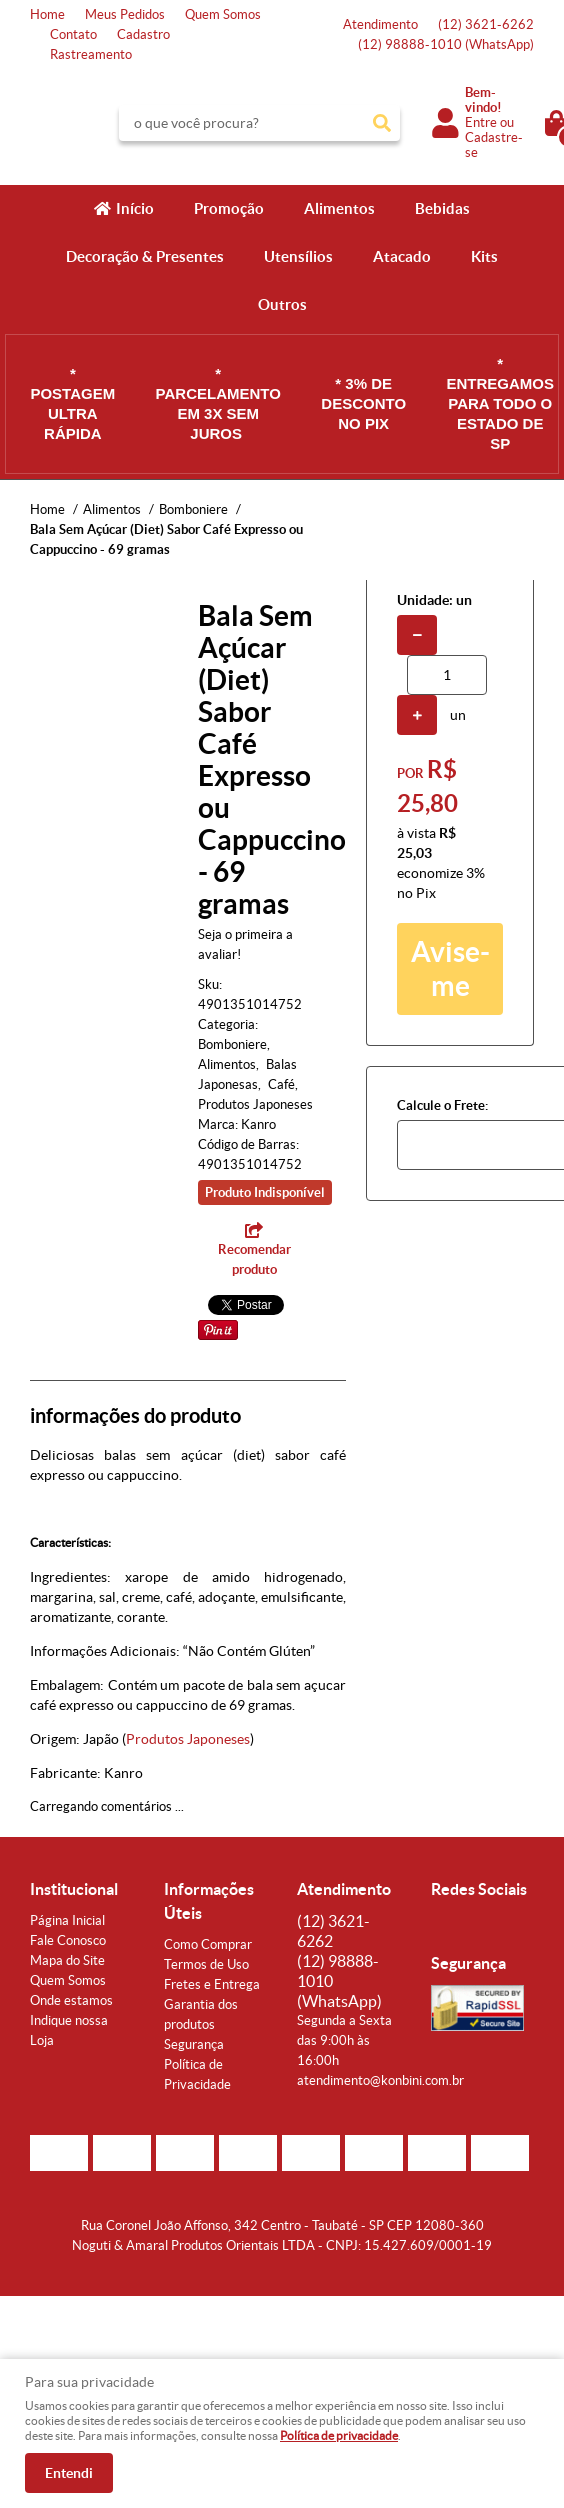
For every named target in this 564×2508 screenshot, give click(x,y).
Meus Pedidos (125, 14)
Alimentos (339, 208)
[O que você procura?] (382, 123)
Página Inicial (67, 1920)
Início (135, 208)
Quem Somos (223, 14)
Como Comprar (208, 1944)
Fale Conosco (68, 1940)
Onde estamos (71, 2000)
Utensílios (298, 256)
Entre (481, 122)
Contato (73, 34)
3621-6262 (486, 24)
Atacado (402, 256)
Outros (282, 304)
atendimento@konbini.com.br (380, 2080)
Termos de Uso (206, 1964)
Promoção (229, 208)
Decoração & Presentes (145, 256)
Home (47, 14)
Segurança (194, 2044)
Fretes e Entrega (212, 1984)
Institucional (74, 1889)
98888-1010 (446, 44)
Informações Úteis (209, 1901)
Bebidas (442, 208)
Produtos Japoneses (188, 1739)
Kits (484, 256)
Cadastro (143, 34)
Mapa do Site (67, 1960)
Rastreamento (91, 54)
